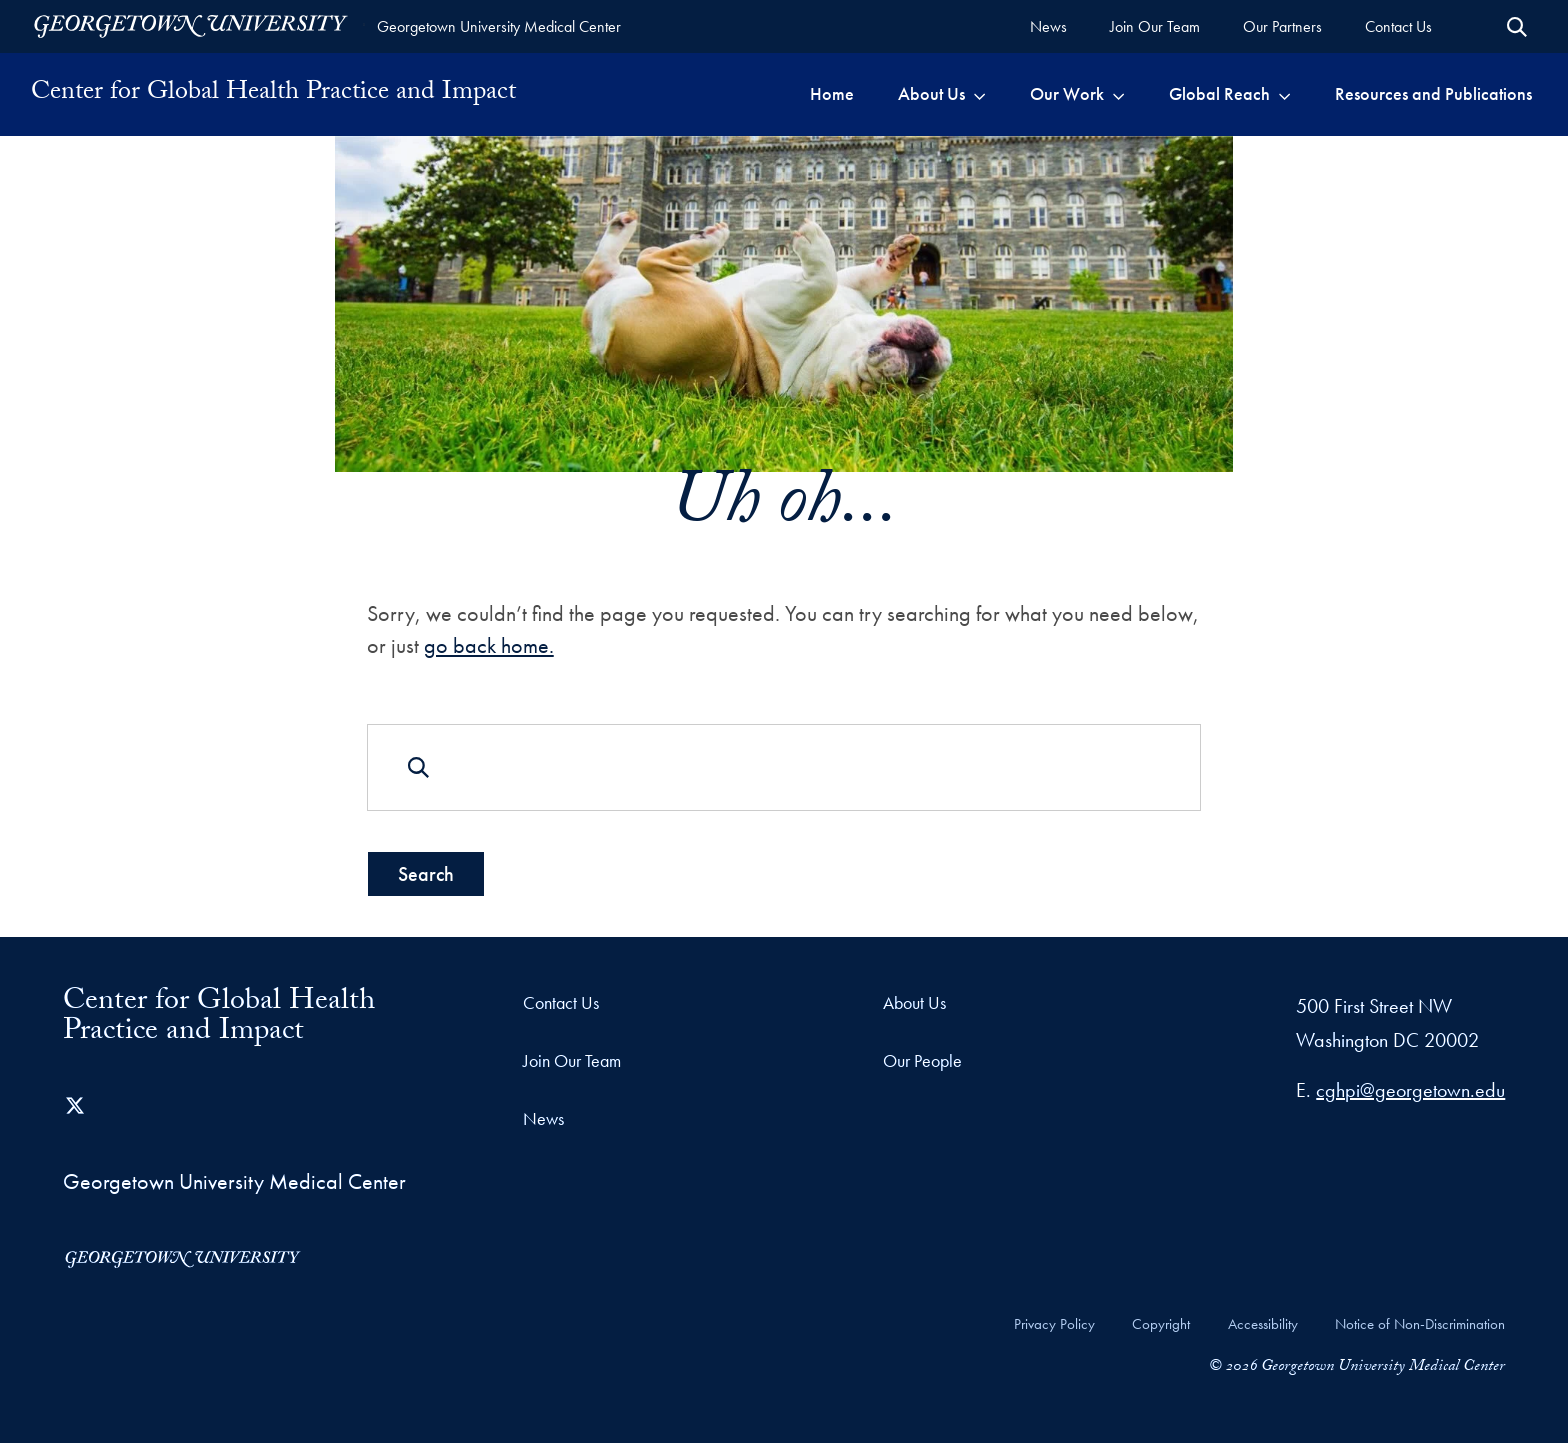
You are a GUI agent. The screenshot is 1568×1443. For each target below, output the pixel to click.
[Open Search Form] (1517, 27)
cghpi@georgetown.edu (1410, 1090)
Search (426, 874)
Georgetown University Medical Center (499, 26)
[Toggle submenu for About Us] (979, 94)
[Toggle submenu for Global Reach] (1284, 94)
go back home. (489, 644)
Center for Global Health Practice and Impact (273, 94)
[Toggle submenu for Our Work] (1118, 94)
